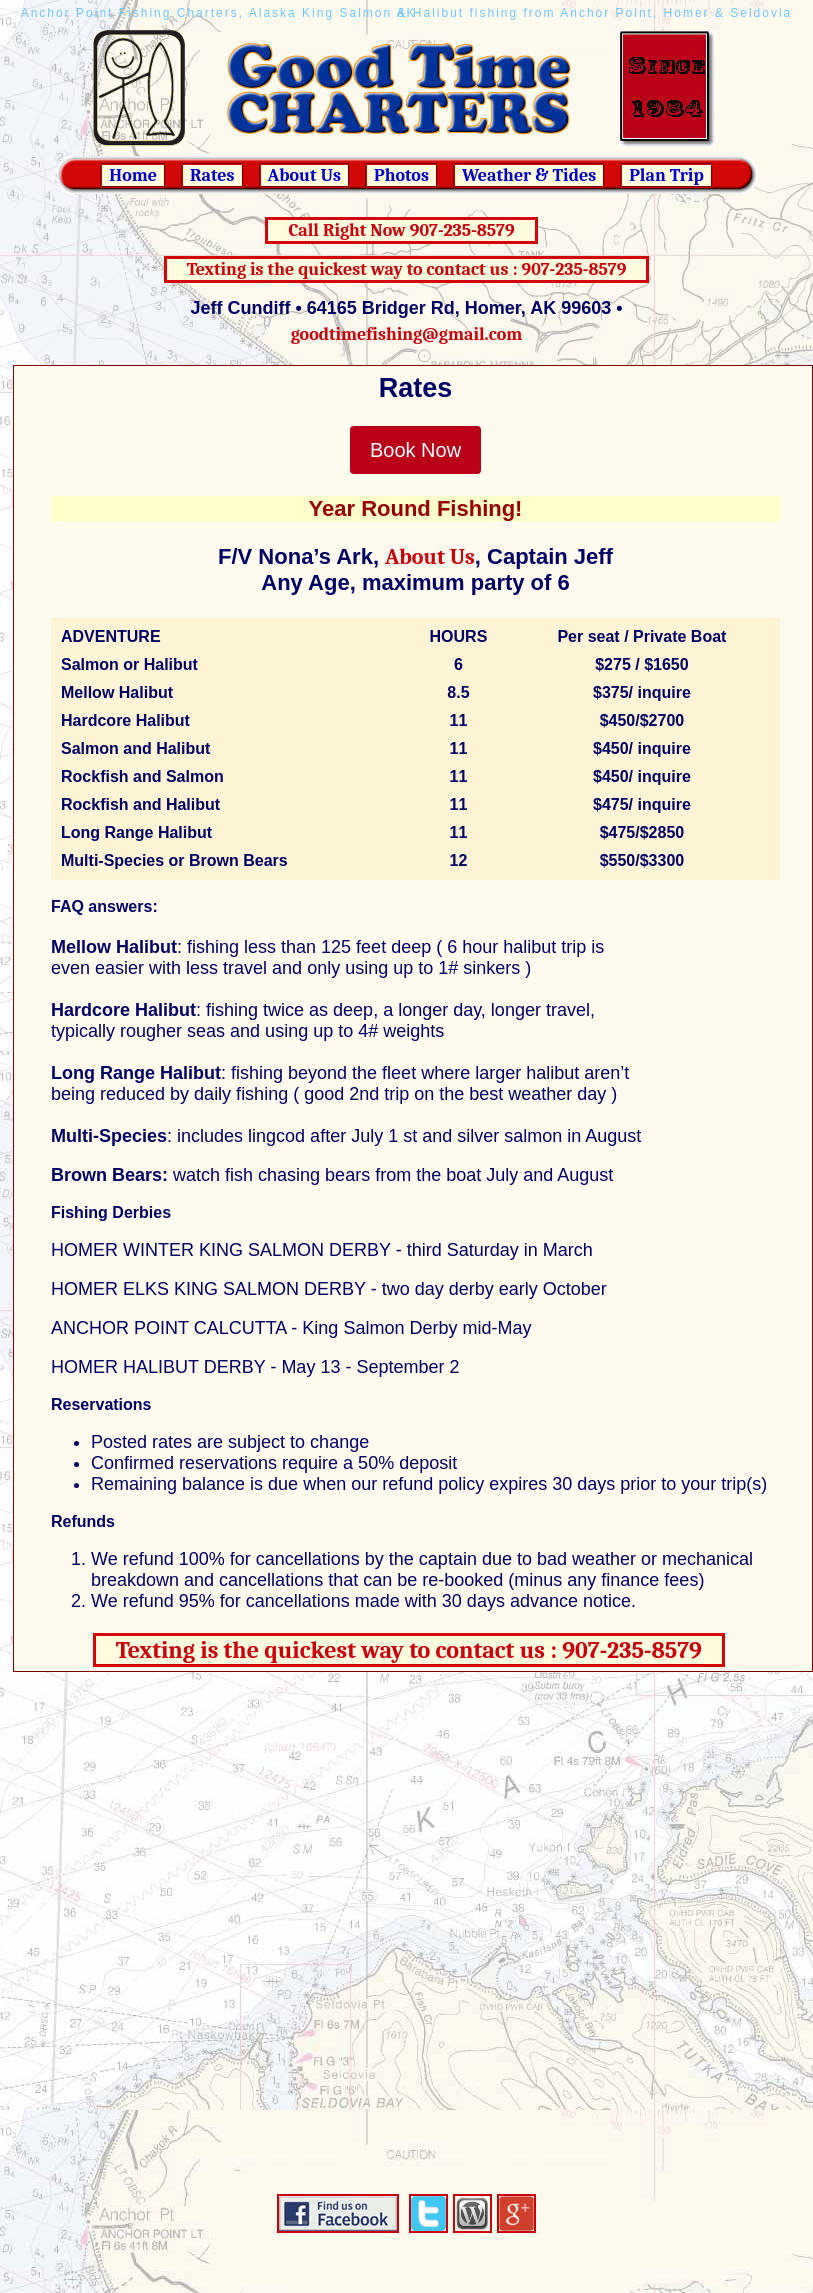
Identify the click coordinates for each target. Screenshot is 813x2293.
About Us (304, 175)
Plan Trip (666, 175)
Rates (212, 175)
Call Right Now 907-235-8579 (401, 230)
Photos (401, 175)
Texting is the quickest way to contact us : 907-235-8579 (407, 269)
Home (133, 175)
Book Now (415, 450)
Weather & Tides (529, 175)
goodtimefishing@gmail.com (407, 334)
